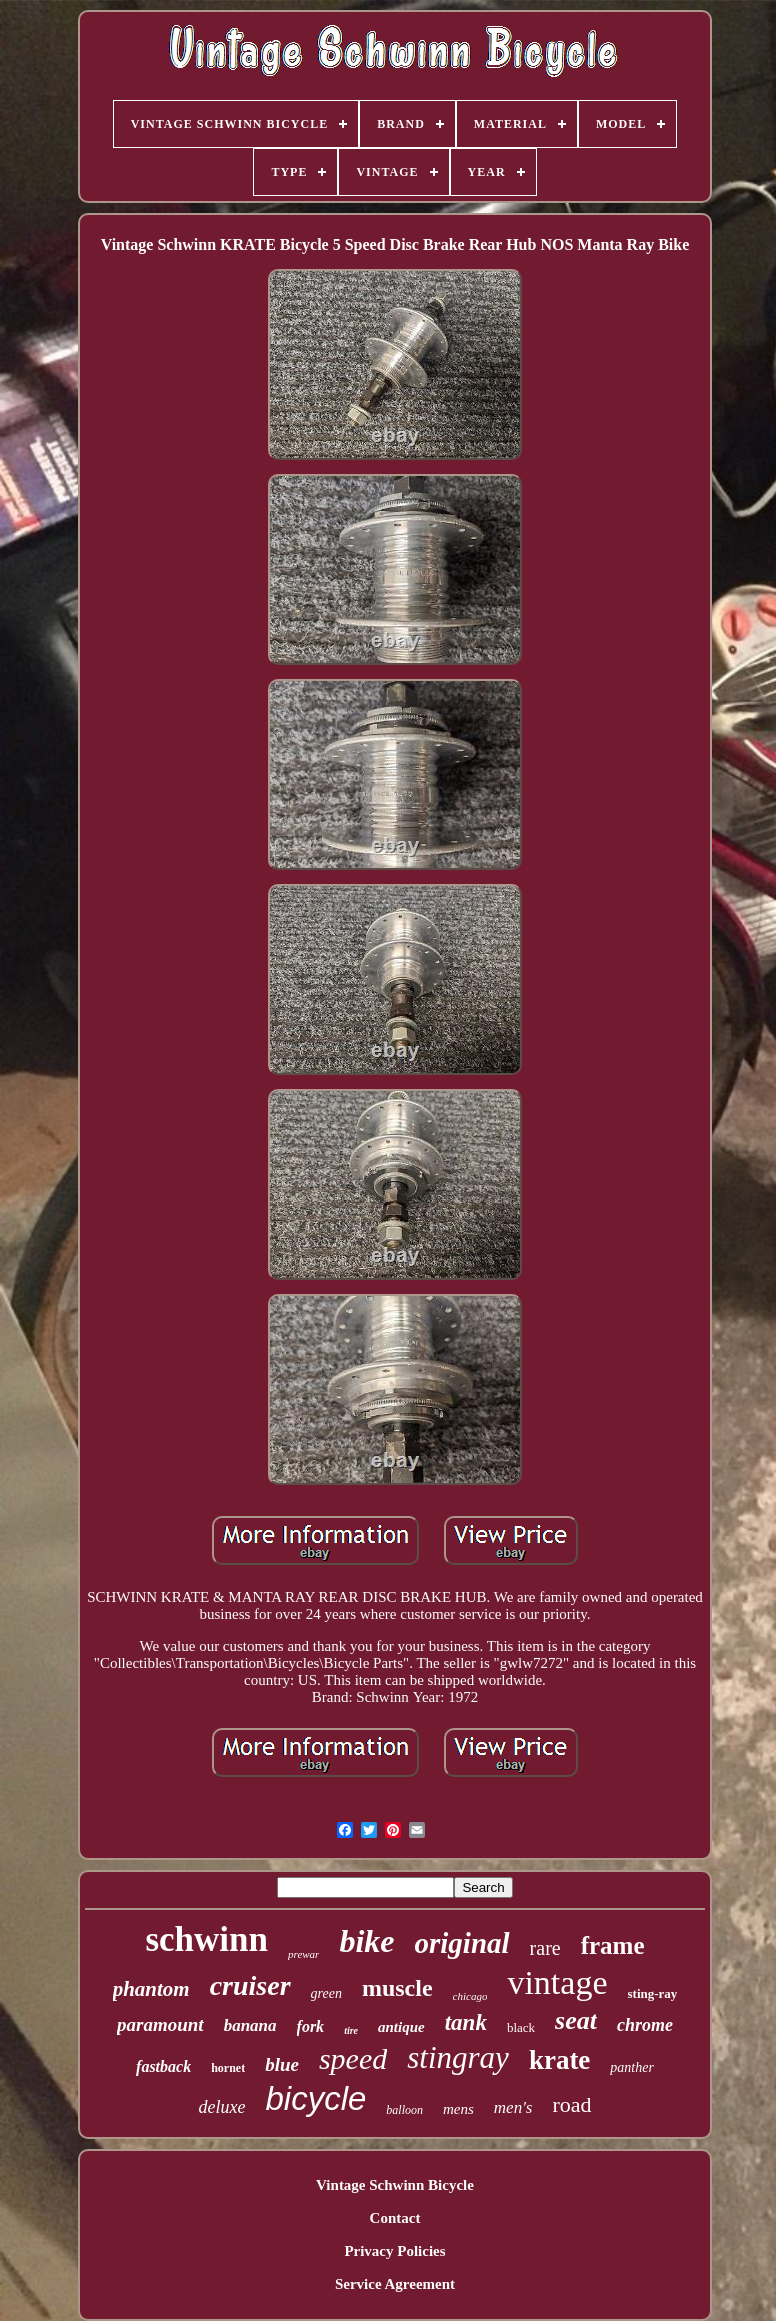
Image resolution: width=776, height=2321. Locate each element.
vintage (557, 1982)
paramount (160, 2024)
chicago (470, 1996)
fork (311, 2026)
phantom (151, 1989)
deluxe (221, 2107)
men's (513, 2107)
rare (545, 1948)
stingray (458, 2057)
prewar (303, 1954)
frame (613, 1945)
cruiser (250, 1985)
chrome (645, 2025)
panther (632, 2067)
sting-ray (653, 1993)
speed (353, 2058)
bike (366, 1941)
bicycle (315, 2098)
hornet (228, 2068)
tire (351, 2030)
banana (250, 2025)
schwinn (206, 1939)
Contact (395, 2218)
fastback (163, 2066)
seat (576, 2020)
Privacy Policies (394, 2251)
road (571, 2104)
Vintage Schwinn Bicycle (395, 2185)
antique (401, 2027)
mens (458, 2109)
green (326, 1993)
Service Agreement (395, 2284)
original (462, 1943)
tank (466, 2022)
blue (282, 2064)
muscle (397, 1988)
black (521, 2027)
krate (559, 2060)
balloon (404, 2110)
